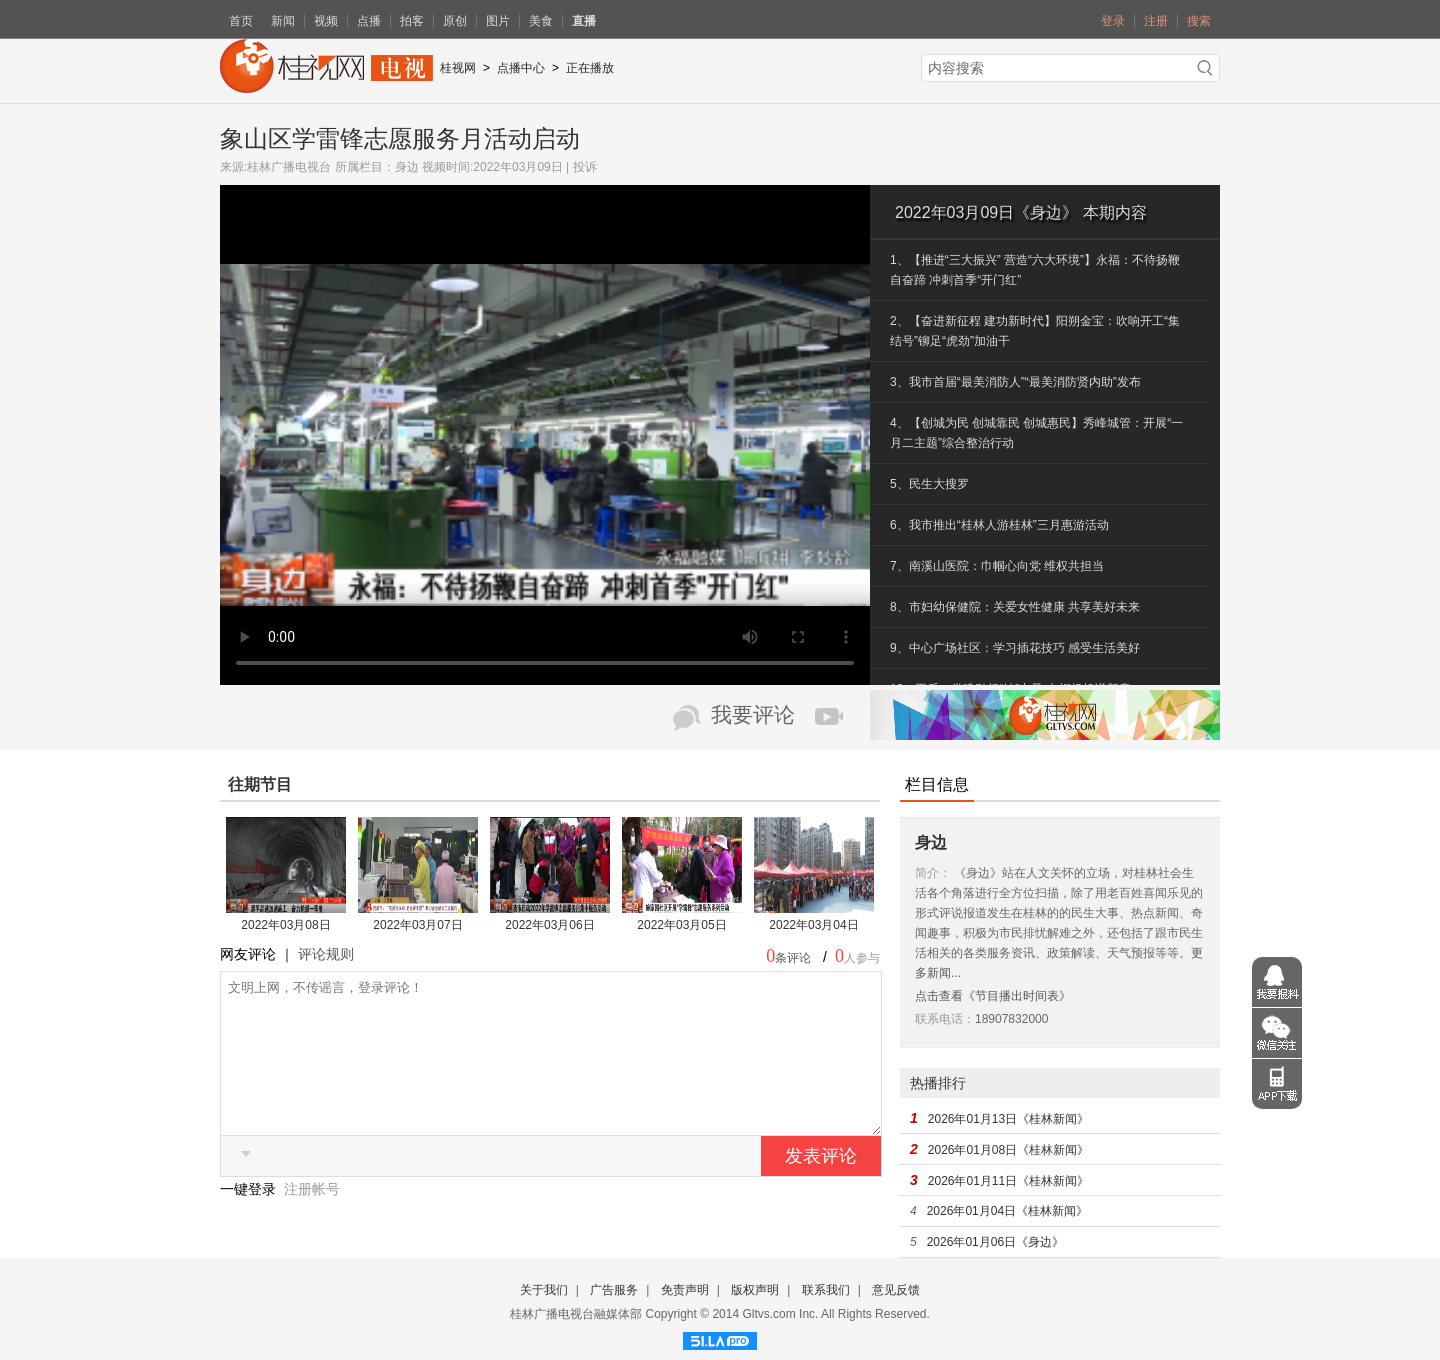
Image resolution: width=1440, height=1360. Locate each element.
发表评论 (821, 1186)
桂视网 (458, 68)
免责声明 (685, 1290)
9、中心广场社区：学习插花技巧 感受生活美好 (1015, 648)
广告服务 (614, 1290)
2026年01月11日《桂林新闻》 (1008, 1181)
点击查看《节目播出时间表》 (993, 996)
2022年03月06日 (549, 925)
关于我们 (544, 1290)
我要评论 (753, 715)
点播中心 (521, 68)
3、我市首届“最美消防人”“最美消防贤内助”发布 (1015, 382)
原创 (455, 21)
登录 (1113, 21)
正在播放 (590, 68)
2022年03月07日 (417, 925)
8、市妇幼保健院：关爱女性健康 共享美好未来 (1015, 607)
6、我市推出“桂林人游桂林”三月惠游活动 (999, 525)
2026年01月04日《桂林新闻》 (1007, 1211)
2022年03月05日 (681, 925)
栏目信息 (937, 784)
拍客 (412, 21)
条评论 (793, 958)
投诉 (585, 167)
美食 (541, 21)
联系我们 (826, 1290)
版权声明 (755, 1290)
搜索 (1199, 21)
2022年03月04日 (813, 925)
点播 (369, 21)
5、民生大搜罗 (929, 484)
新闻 (283, 21)
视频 (326, 21)
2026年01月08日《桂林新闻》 (1008, 1150)
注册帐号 (312, 1219)
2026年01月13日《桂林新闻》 (1008, 1119)
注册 (1156, 21)
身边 (407, 167)
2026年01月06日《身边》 (995, 1242)
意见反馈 (896, 1290)
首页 (241, 21)
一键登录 (250, 1219)
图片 (498, 21)
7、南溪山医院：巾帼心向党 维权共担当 (997, 566)
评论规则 (326, 954)
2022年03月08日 (285, 925)
